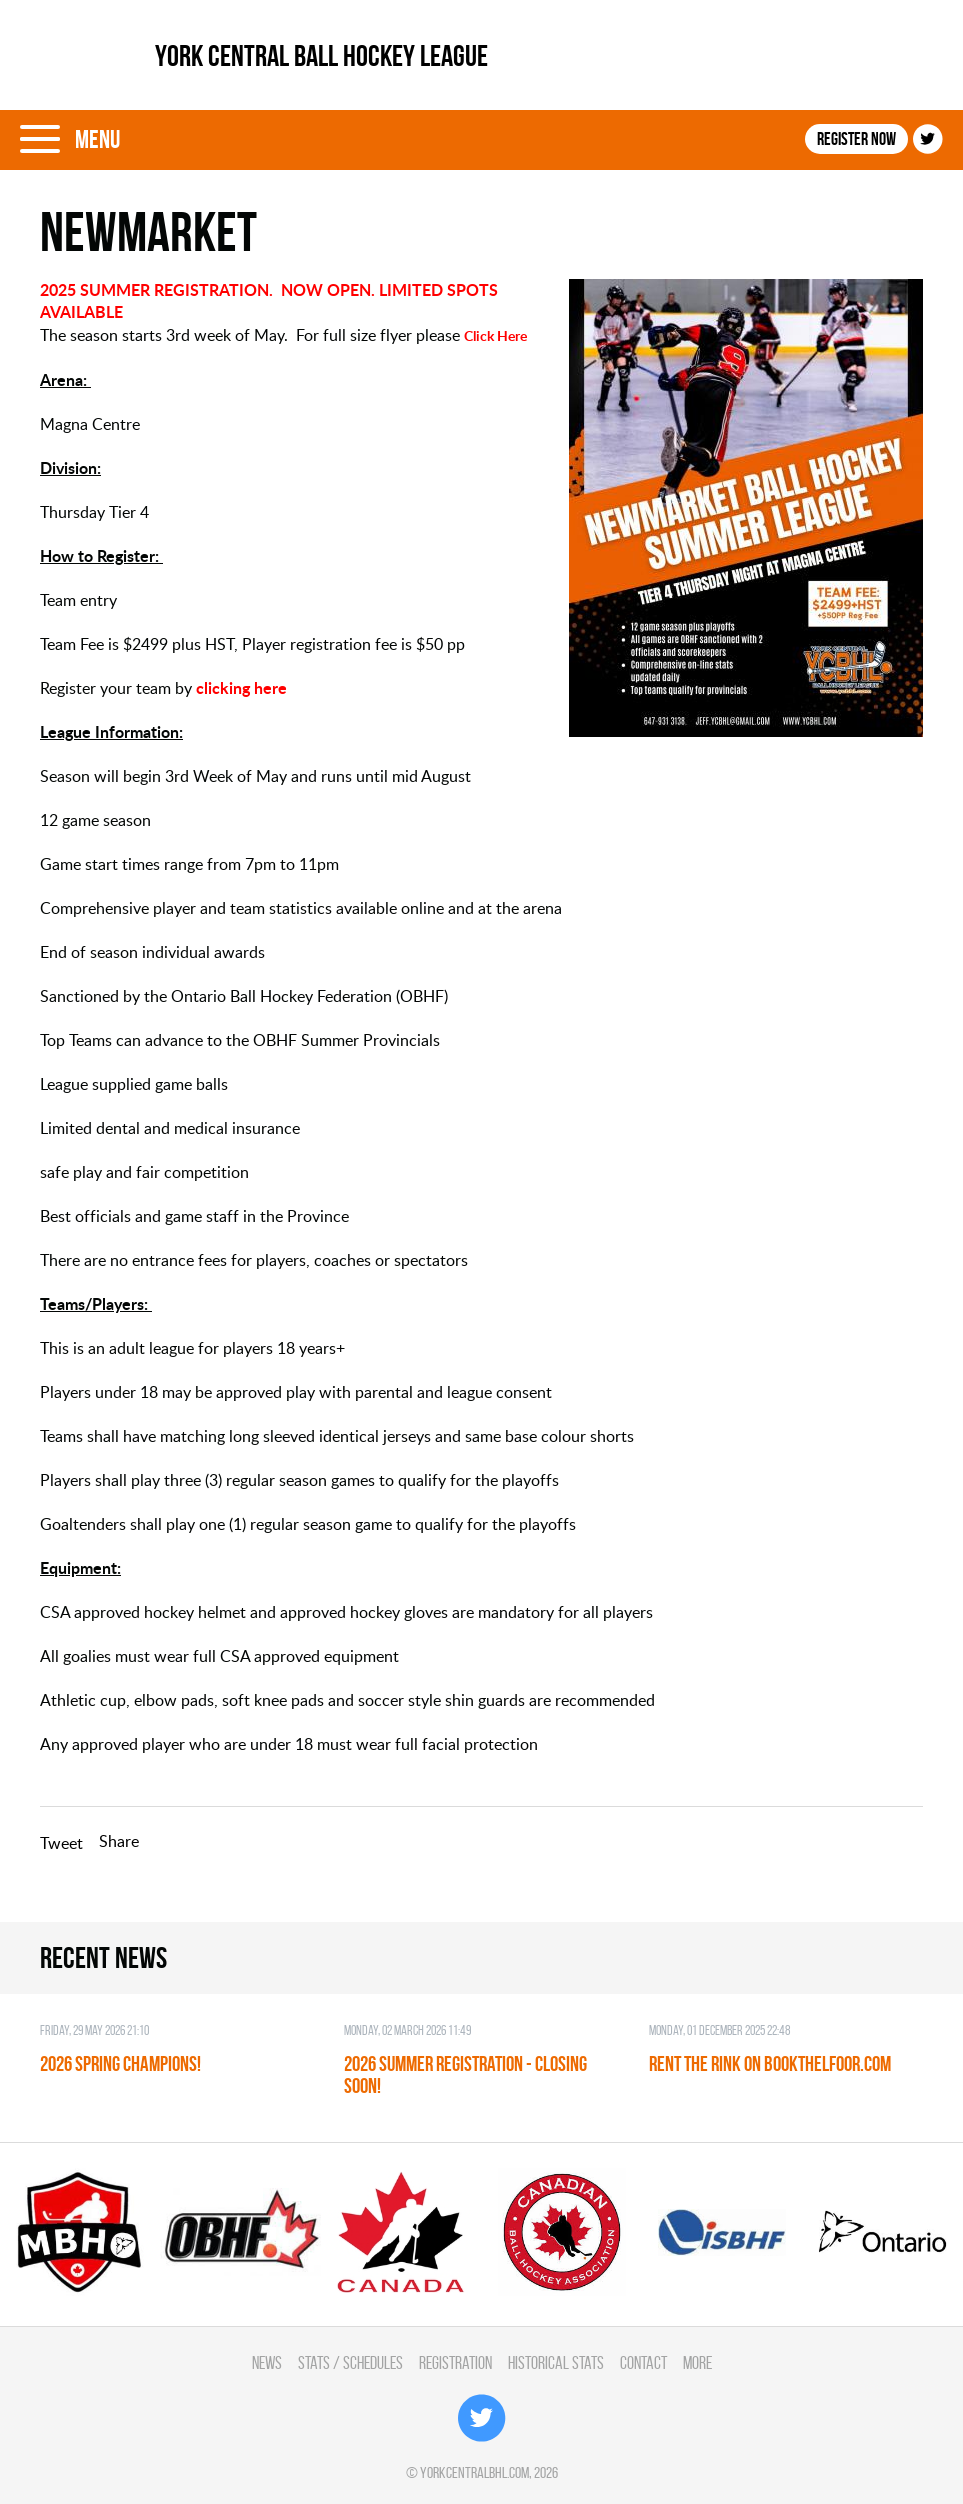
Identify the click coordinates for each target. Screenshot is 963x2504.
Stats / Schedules (350, 2362)
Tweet (61, 1843)
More (697, 2362)
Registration (455, 2362)
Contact (643, 2362)
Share (119, 1841)
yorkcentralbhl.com (474, 2472)
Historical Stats (556, 2362)
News (267, 2362)
